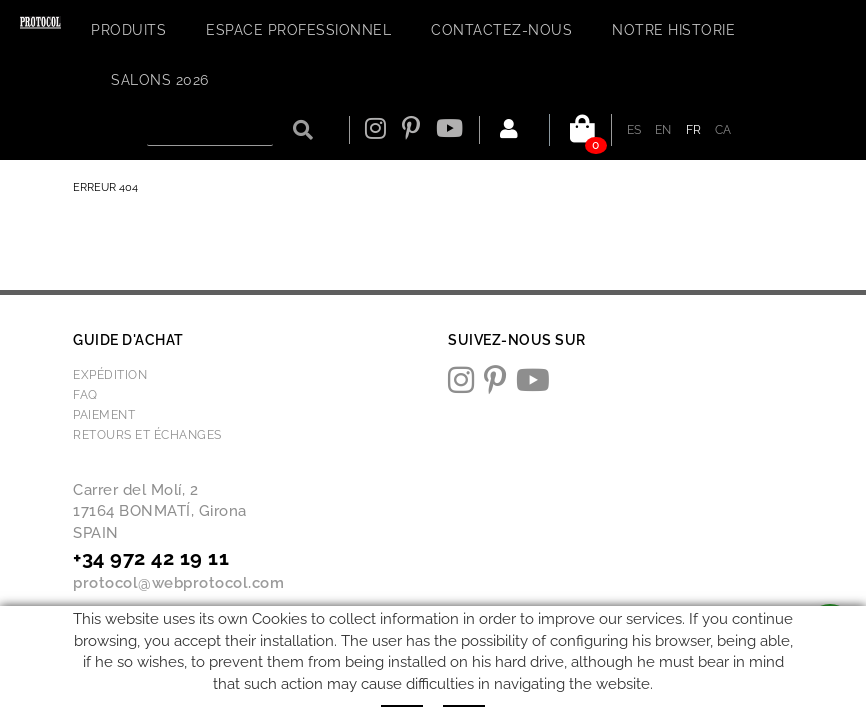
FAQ (85, 395)
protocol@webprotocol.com (178, 583)
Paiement (104, 415)
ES (634, 130)
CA (723, 130)
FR (694, 130)
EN (663, 130)
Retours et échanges (147, 435)
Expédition (110, 375)
